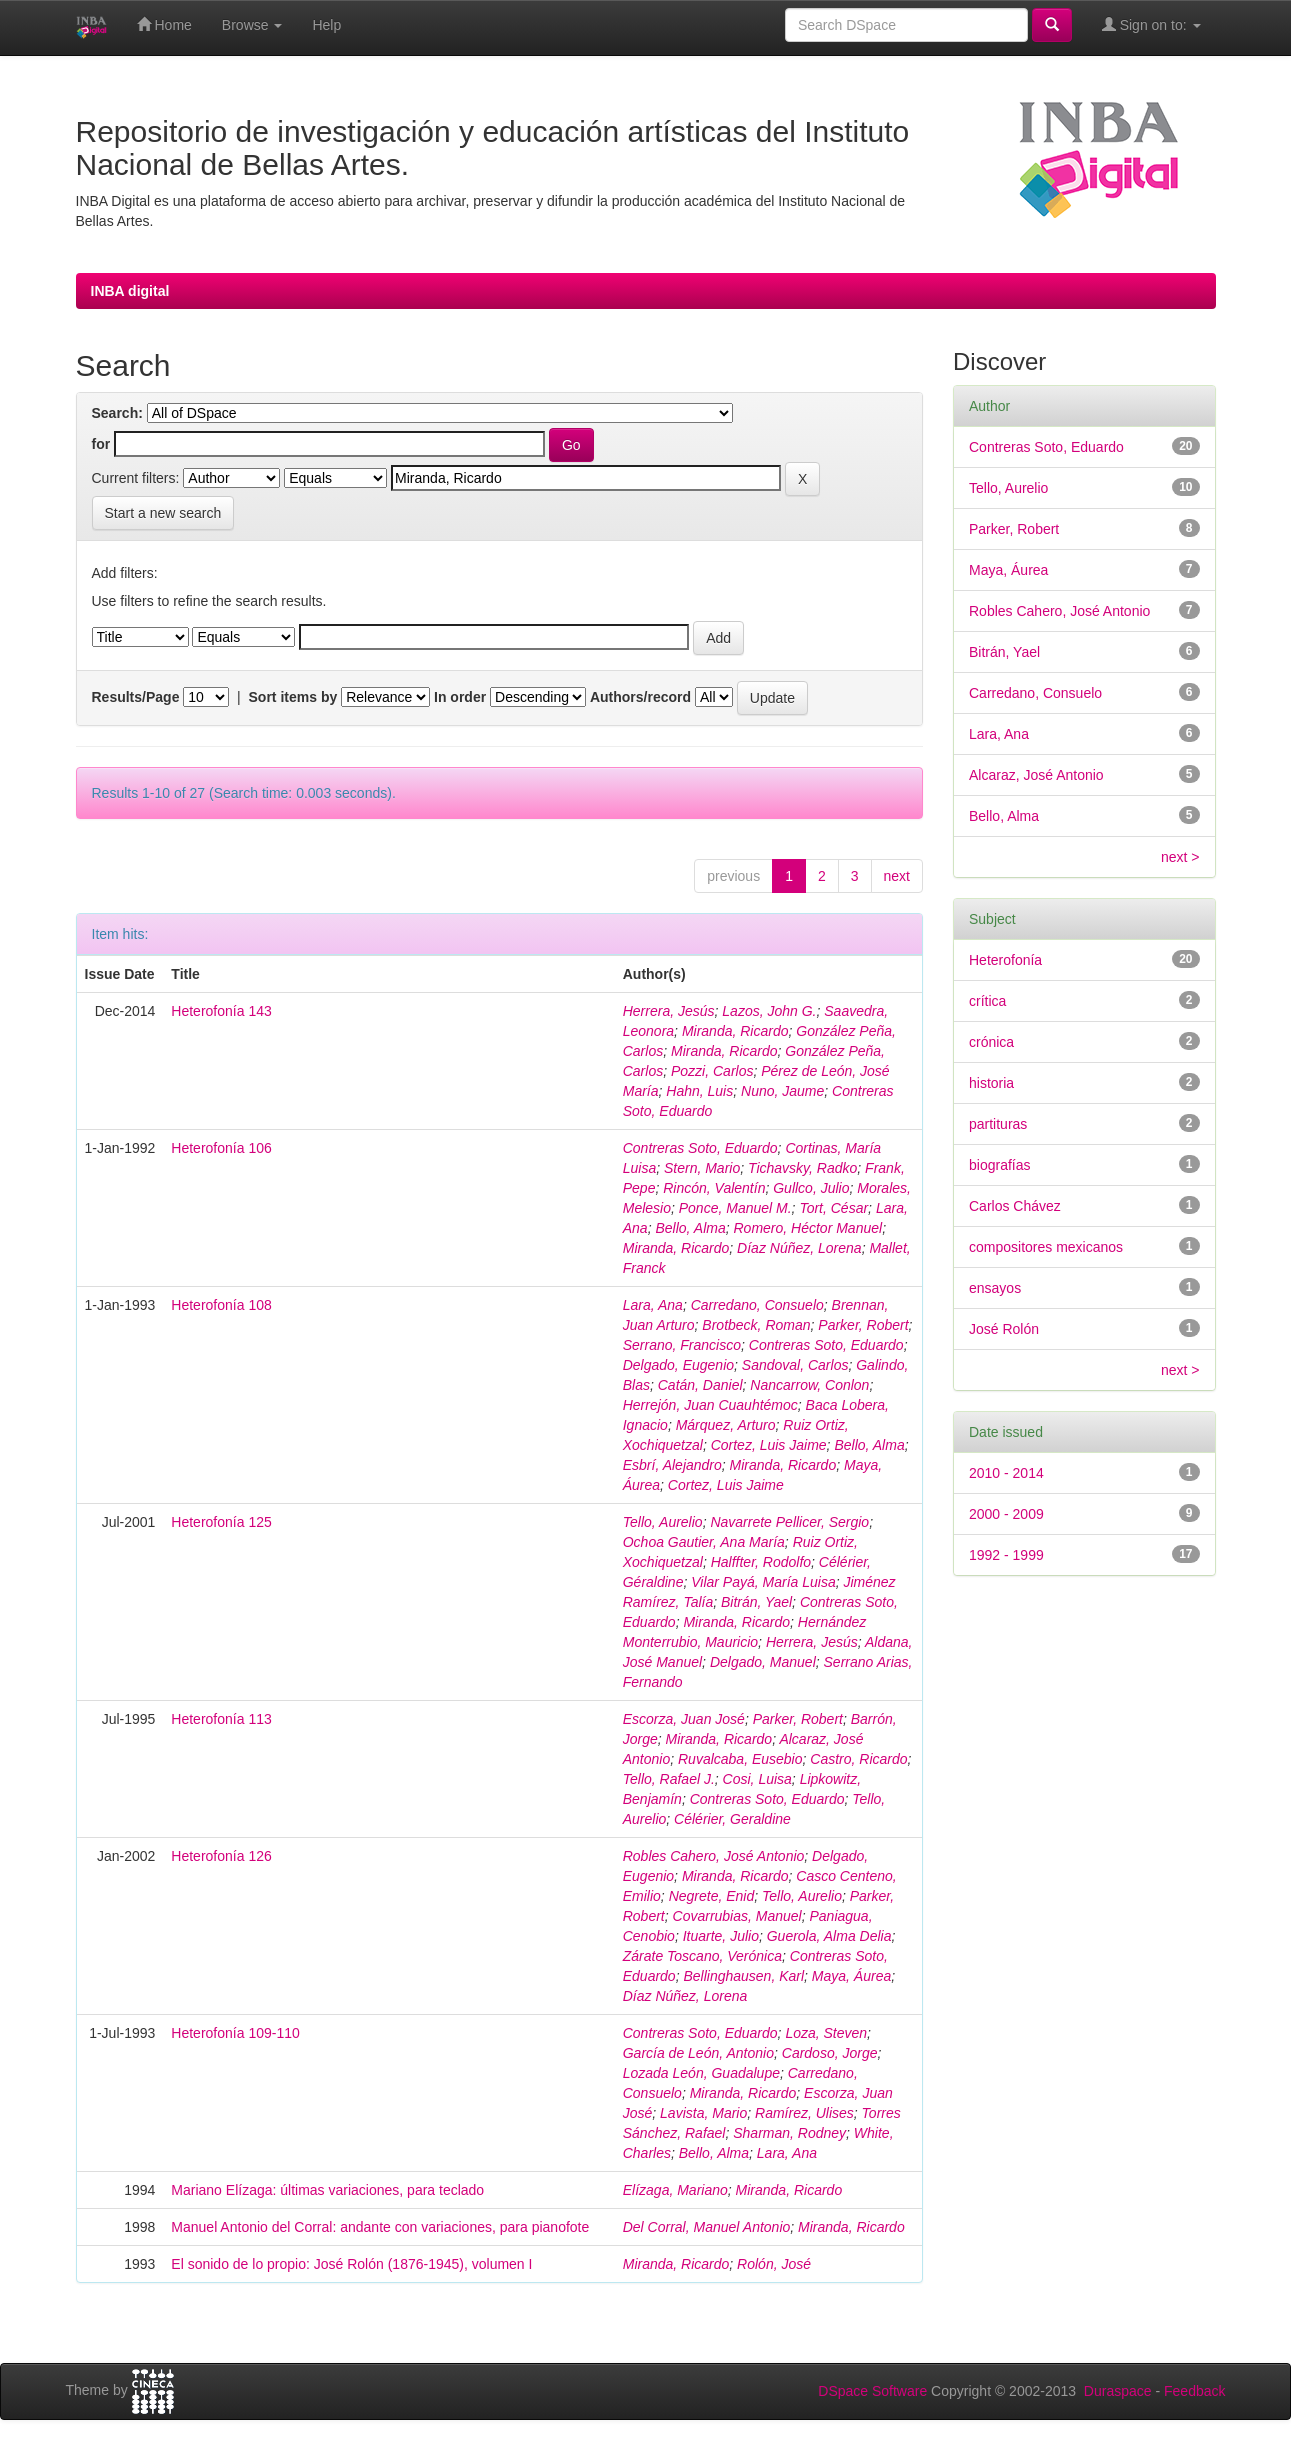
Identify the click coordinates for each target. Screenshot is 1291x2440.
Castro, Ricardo (858, 1759)
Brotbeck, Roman (756, 1325)
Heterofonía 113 (221, 1719)
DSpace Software (872, 2391)
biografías (999, 1165)
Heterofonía (1005, 960)
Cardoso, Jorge (830, 2053)
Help (326, 25)
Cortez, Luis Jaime (769, 1445)
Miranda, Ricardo (735, 1031)
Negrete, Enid (712, 1896)
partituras (998, 1124)
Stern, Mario (702, 1168)
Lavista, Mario (703, 2113)
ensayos (995, 1288)
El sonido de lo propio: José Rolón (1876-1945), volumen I (351, 2264)
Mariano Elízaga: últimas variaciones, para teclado (327, 2190)
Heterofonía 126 (221, 1856)
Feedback (1194, 2391)
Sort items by (293, 697)
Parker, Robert (863, 1325)
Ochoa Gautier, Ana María (704, 1542)
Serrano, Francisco (682, 1345)
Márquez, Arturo (726, 1425)
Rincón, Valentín (714, 1188)
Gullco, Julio (811, 1188)
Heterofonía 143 (221, 1011)
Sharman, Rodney (789, 2133)
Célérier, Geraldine (732, 1819)
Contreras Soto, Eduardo (700, 1148)
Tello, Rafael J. (669, 1779)
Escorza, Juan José (684, 1719)
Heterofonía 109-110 (235, 2033)
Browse (252, 25)
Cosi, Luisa (757, 1779)
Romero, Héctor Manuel (808, 1228)
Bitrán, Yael (756, 1602)
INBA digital (130, 291)
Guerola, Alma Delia (829, 1936)
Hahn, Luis (699, 1091)
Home (164, 24)
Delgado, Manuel (763, 1662)
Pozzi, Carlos (712, 1071)
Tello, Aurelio (663, 1522)
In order (460, 697)
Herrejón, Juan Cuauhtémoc (710, 1405)
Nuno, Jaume (782, 1091)
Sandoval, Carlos (795, 1365)
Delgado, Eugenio (678, 1365)
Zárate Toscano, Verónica (702, 1956)
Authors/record (640, 697)
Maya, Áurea (851, 1976)
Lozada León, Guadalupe (701, 2073)
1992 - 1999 (1006, 1555)
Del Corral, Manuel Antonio (707, 2227)
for (101, 444)
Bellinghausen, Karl (743, 1976)
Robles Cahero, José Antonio (714, 1856)
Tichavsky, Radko (802, 1168)
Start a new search (163, 513)
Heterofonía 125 (221, 1522)
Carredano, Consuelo (757, 1305)
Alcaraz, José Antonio (1036, 775)
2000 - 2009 (1006, 1514)
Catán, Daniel (700, 1385)
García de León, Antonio (698, 2053)
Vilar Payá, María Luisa (763, 1582)
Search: (117, 413)
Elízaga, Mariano (675, 2190)
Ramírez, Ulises (804, 2113)
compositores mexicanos (1046, 1247)
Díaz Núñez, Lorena (799, 1248)
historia (991, 1083)
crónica (991, 1042)
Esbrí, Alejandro (672, 1465)
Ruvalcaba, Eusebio (740, 1759)
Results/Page (136, 697)
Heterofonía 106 (221, 1148)
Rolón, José (774, 2264)
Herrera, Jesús (669, 1011)
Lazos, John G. (769, 1011)
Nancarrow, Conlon (809, 1385)
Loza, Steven (826, 2033)
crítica (987, 1001)
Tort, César (833, 1208)
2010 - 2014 (1006, 1473)
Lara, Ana (653, 1305)
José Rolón (1004, 1329)
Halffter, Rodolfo (761, 1562)
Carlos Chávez (1015, 1206)
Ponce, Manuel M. (735, 1208)
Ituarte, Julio (721, 1936)
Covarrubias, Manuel (737, 1916)
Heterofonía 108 (221, 1305)
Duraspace (1118, 2391)
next (897, 876)
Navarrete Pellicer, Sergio (789, 1522)
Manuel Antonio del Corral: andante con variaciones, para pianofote (380, 2227)
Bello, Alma (690, 1228)
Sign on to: (1151, 24)
